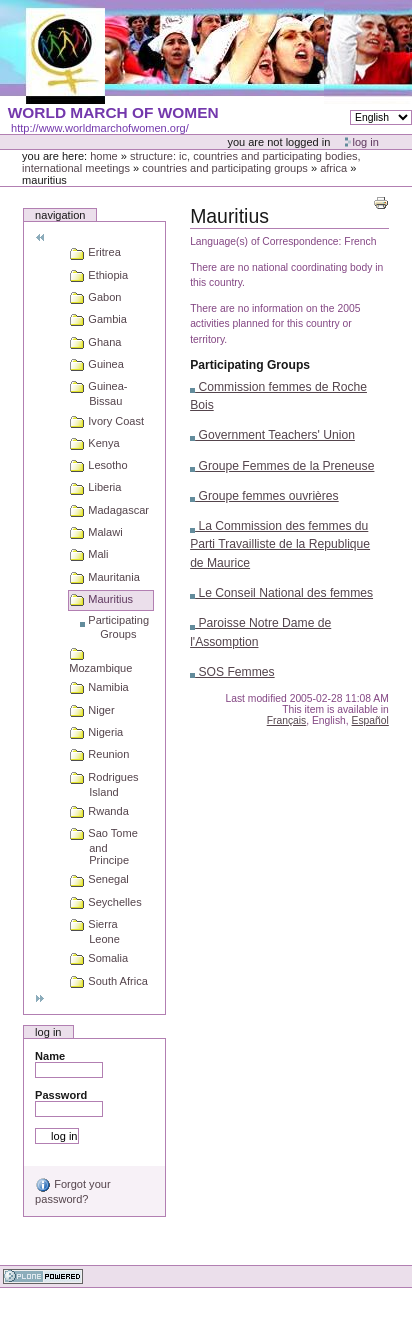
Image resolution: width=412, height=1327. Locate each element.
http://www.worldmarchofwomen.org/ (100, 128)
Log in (366, 142)
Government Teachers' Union (272, 435)
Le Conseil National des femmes (281, 593)
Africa (333, 168)
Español (370, 720)
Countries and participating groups (225, 168)
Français (287, 720)
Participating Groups (250, 365)
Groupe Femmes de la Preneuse (282, 466)
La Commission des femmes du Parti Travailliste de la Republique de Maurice (280, 544)
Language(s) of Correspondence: (265, 241)
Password (61, 1095)
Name (50, 1056)
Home (104, 156)
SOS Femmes (232, 672)
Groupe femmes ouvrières (264, 496)
